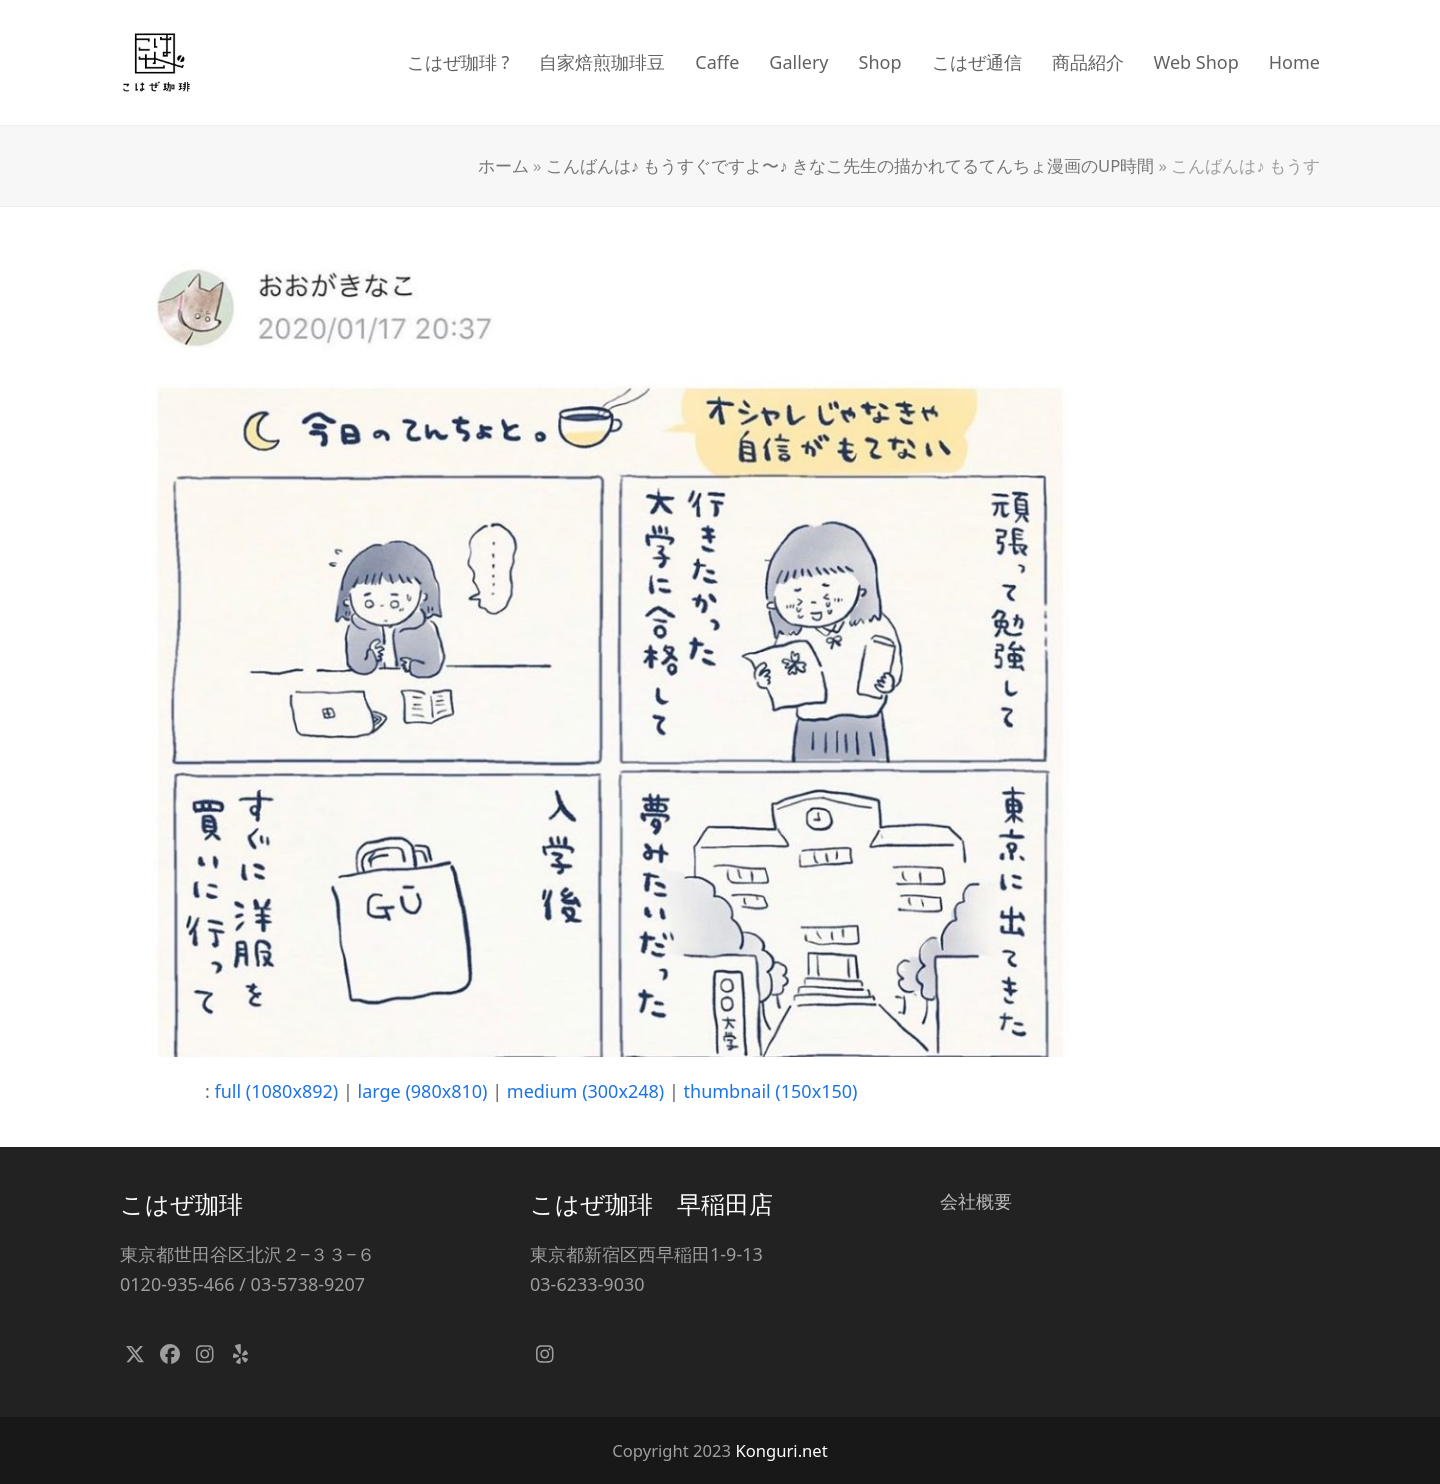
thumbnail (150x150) (771, 1091)
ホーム (503, 165)
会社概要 (976, 1201)
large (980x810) (423, 1091)
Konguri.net (781, 1450)
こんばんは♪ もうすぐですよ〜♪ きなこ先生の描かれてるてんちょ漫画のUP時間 (850, 165)
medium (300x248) (585, 1091)
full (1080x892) (277, 1091)
